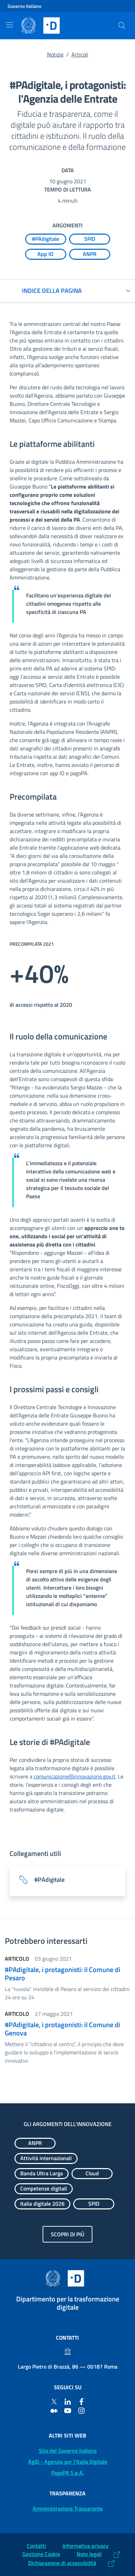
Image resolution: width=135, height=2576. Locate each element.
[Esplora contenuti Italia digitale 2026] (42, 2203)
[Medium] (54, 2410)
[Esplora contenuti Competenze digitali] (43, 2188)
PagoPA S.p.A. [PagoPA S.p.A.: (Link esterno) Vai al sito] (67, 2473)
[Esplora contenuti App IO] (45, 254)
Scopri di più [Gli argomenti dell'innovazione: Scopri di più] (67, 2234)
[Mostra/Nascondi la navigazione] (9, 25)
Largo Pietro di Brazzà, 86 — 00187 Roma (67, 2366)
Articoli (79, 54)
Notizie (55, 54)
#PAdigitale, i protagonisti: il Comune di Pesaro (62, 1973)
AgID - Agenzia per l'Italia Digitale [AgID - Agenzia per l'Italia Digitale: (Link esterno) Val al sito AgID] (67, 2461)
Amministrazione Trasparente (68, 2508)
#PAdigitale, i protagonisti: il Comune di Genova (62, 2028)
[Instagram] (81, 2410)
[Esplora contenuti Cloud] (92, 2173)
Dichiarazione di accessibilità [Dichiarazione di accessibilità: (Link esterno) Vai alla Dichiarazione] (62, 2563)
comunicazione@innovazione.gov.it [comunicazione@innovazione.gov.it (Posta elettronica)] (74, 1776)
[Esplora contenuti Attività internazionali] (46, 2158)
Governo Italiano (24, 6)
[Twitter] (54, 2401)
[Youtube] (68, 2410)
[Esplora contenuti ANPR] (89, 254)
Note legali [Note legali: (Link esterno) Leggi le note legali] (89, 2554)
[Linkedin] (68, 2401)
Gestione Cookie (41, 2554)
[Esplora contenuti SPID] (89, 239)
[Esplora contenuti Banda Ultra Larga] (41, 2173)
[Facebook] (81, 2401)
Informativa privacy (86, 2546)
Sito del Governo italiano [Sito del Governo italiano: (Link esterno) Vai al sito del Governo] (68, 2450)
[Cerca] (122, 25)
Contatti (36, 2546)
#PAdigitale (49, 1879)
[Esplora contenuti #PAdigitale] (45, 239)
